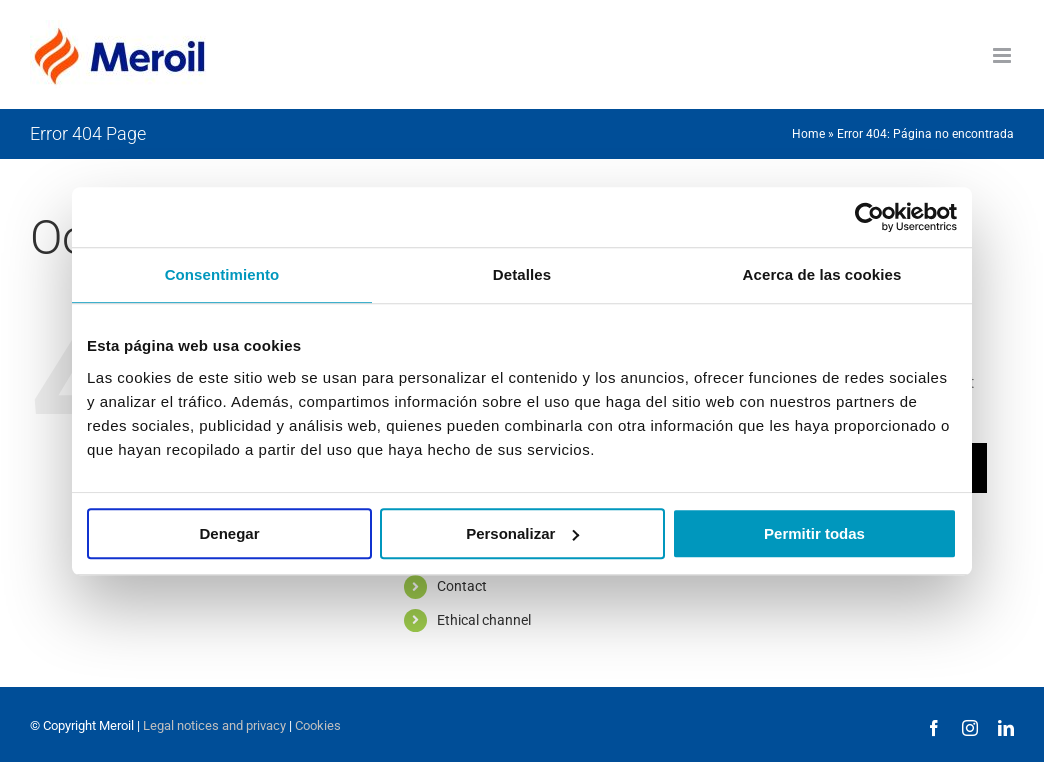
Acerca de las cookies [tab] (822, 274)
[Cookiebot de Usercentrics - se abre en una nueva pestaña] (869, 217)
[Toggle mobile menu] (1003, 55)
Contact (462, 586)
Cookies (318, 725)
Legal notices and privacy (214, 725)
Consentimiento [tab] (222, 274)
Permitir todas (814, 533)
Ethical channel (484, 620)
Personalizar (522, 533)
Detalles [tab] (522, 274)
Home (808, 134)
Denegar (229, 533)
